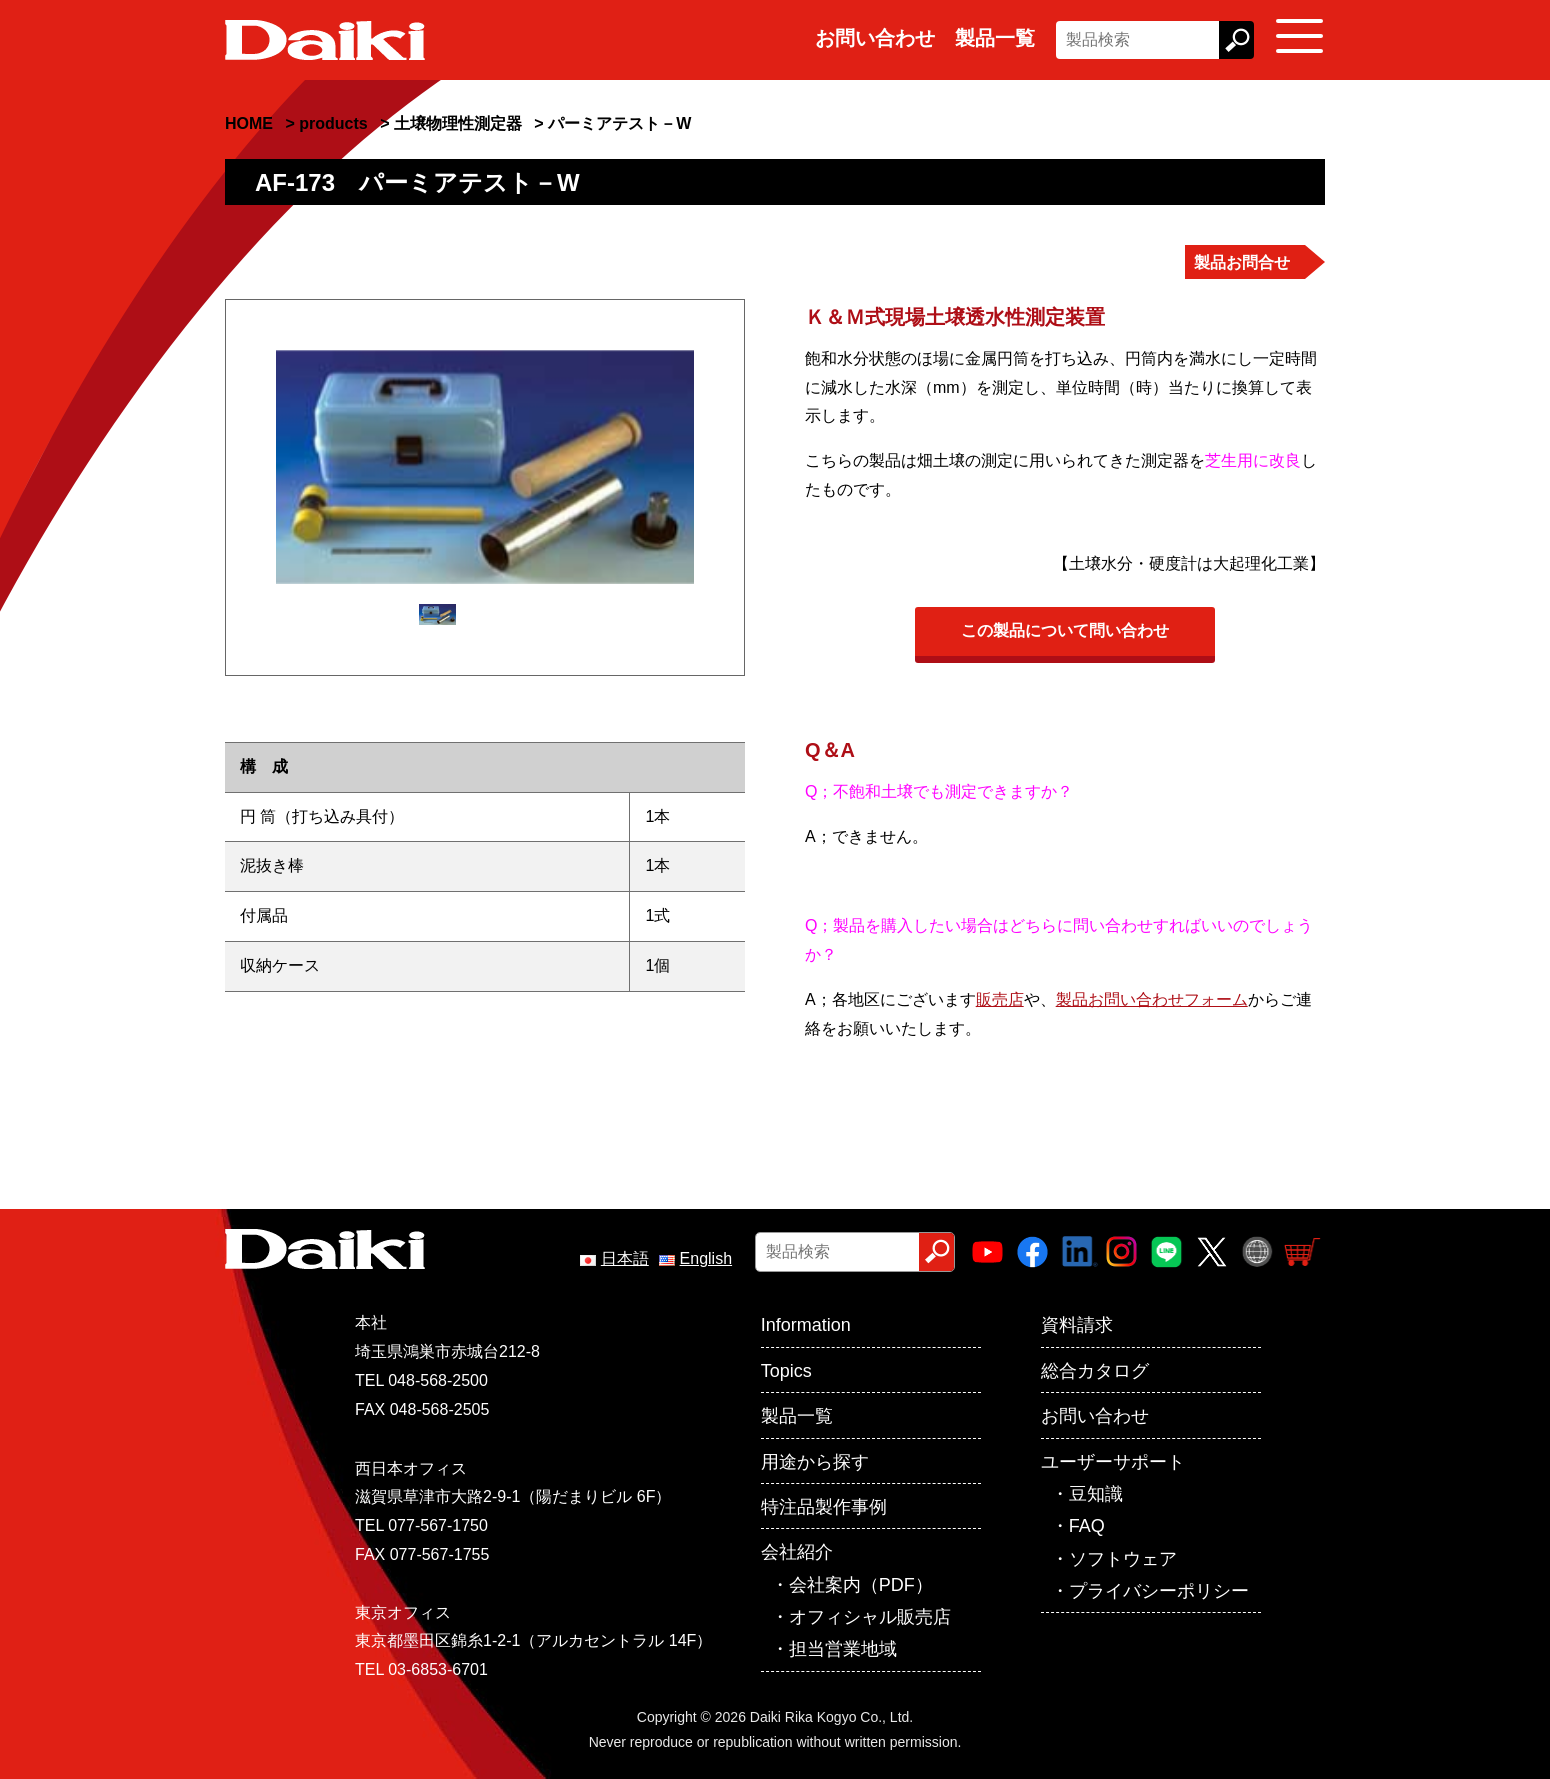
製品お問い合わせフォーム (1152, 999)
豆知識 (1096, 1494)
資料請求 (1077, 1325)
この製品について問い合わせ (1065, 630)
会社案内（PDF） (861, 1585)
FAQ (1087, 1526)
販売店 (1000, 999)
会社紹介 (797, 1552)
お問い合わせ (875, 38)
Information (806, 1325)
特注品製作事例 (824, 1507)
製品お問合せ (1242, 262)
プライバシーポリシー (1159, 1591)
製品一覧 (995, 38)
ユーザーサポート (1113, 1462)
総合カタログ (1095, 1371)
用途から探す (815, 1462)
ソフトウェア (1123, 1559)
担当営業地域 (843, 1649)
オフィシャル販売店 (870, 1617)
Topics (786, 1371)
